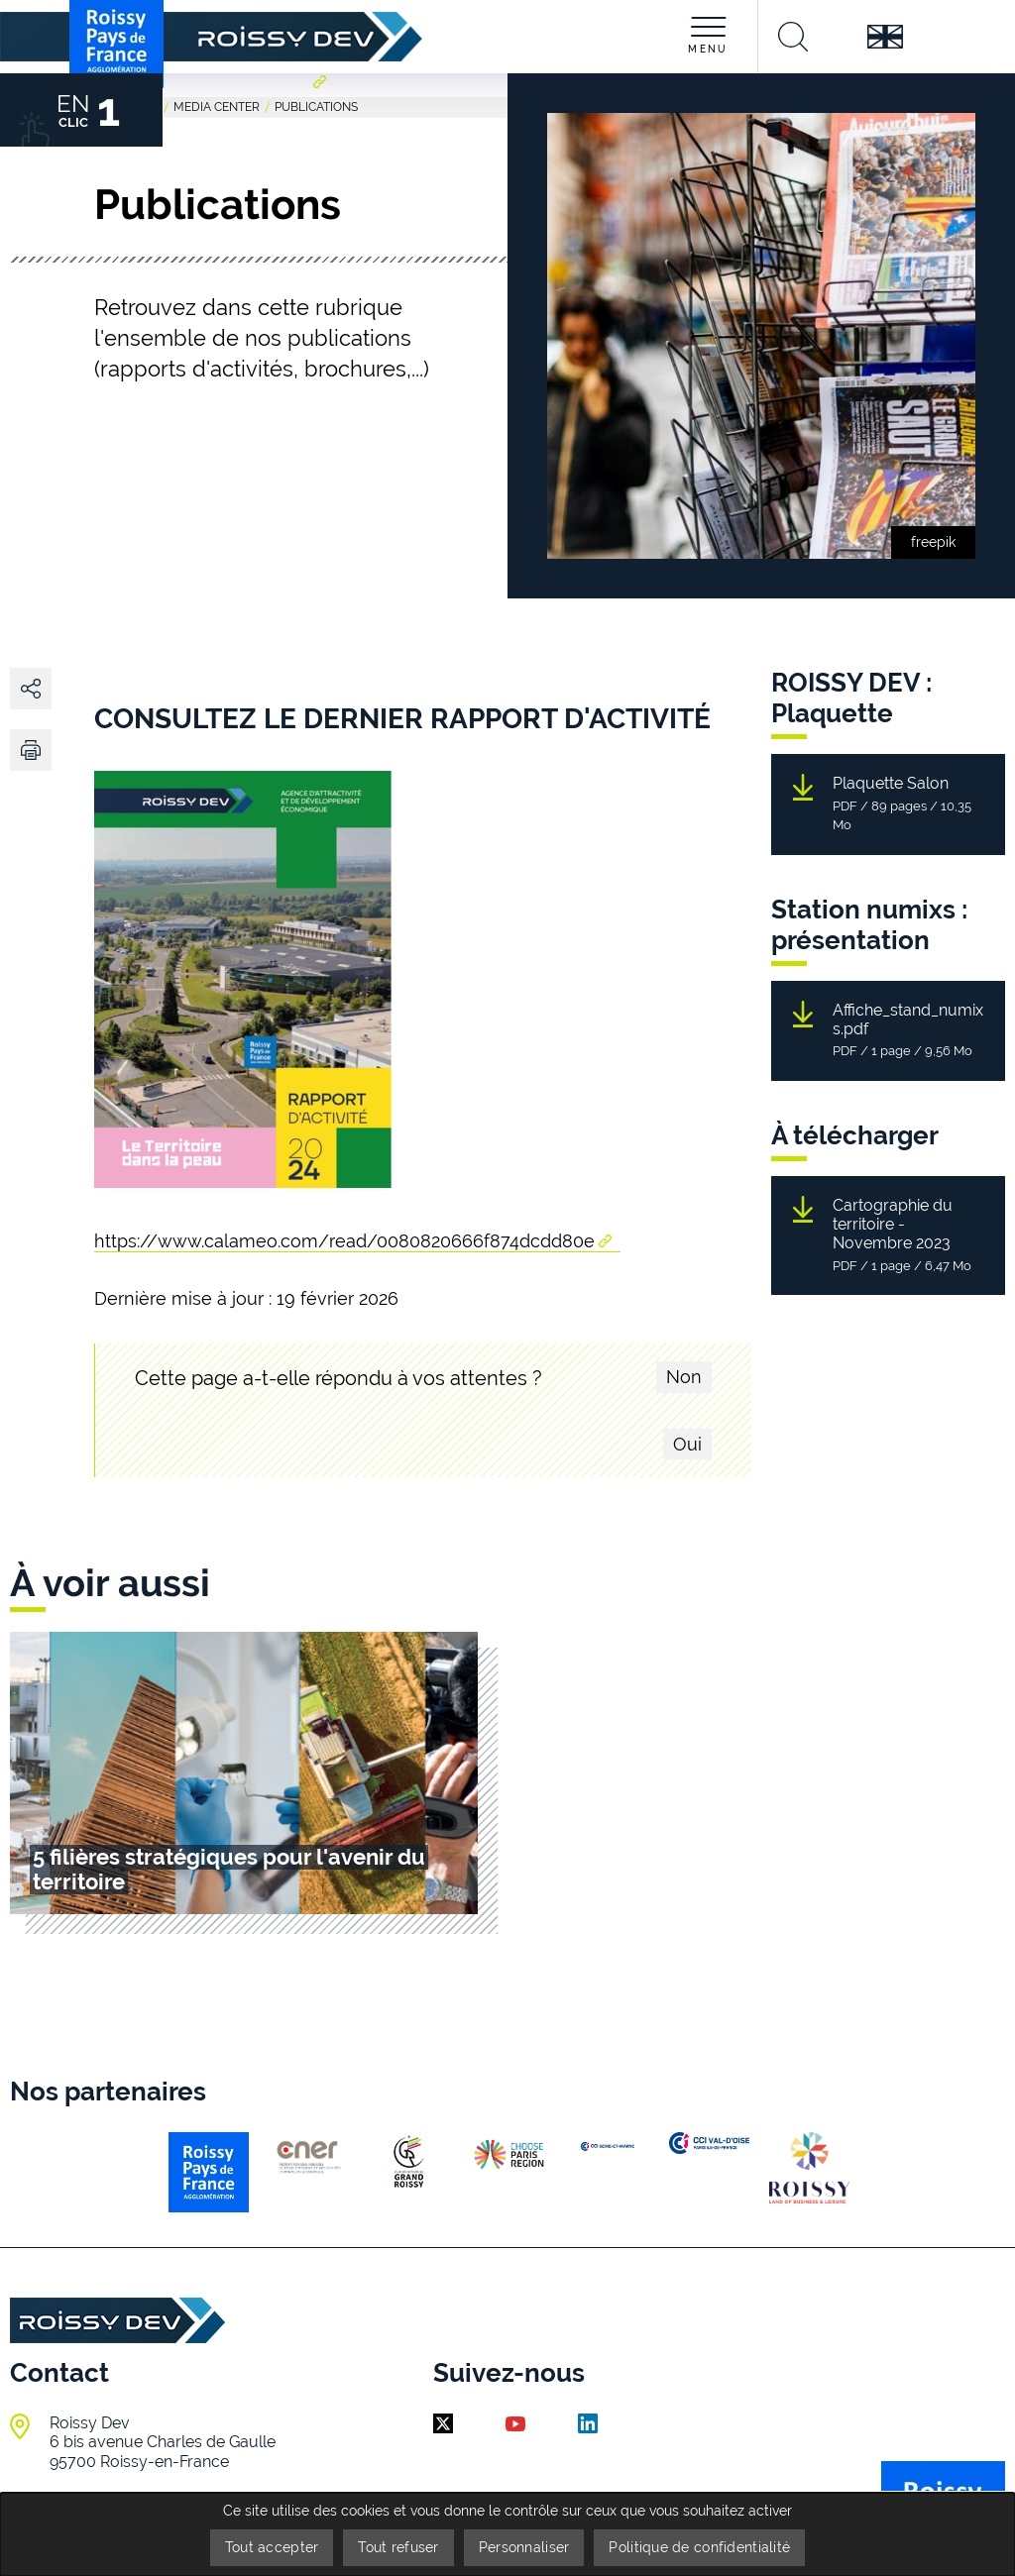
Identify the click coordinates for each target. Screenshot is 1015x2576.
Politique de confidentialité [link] (699, 2547)
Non (684, 1376)
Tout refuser (398, 2547)
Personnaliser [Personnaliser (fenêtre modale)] (524, 2547)
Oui (687, 1444)
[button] (31, 750)
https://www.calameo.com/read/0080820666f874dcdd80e (344, 1241)
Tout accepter (272, 2547)
